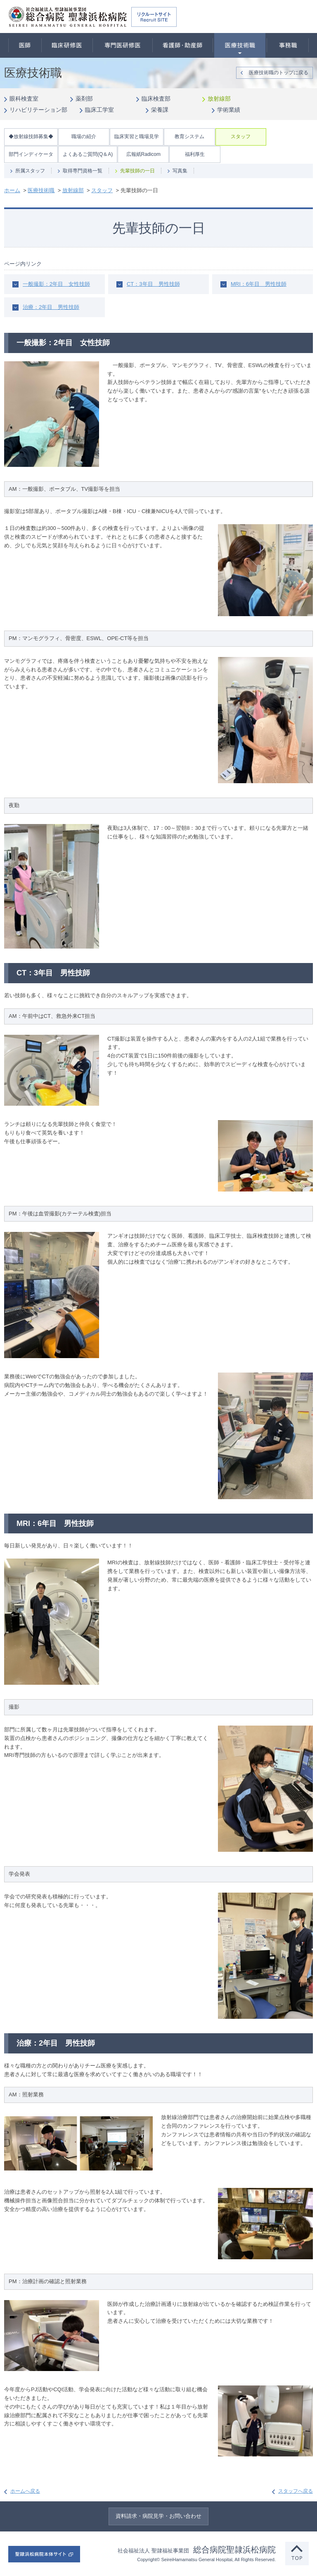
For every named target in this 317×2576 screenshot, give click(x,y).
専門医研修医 (122, 45)
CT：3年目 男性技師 (153, 284)
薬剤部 (84, 98)
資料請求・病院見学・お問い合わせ (158, 2516)
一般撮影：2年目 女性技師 (56, 284)
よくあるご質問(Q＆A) (88, 154)
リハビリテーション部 (38, 109)
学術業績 (228, 109)
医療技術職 (239, 45)
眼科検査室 (23, 98)
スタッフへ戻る (295, 2491)
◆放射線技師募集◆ (31, 136)
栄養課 (159, 109)
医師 (25, 45)
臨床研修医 (67, 45)
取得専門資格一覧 (82, 171)
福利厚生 (195, 154)
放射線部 (219, 98)
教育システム (189, 136)
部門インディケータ (31, 154)
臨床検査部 (156, 98)
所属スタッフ (30, 171)
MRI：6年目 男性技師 (258, 284)
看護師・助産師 (182, 45)
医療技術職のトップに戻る (278, 72)
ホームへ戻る (25, 2491)
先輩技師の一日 (137, 171)
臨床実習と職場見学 (136, 136)
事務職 (288, 45)
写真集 (180, 171)
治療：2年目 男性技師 (51, 307)
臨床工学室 (99, 109)
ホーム (12, 190)
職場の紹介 (83, 136)
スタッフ (241, 136)
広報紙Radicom (143, 154)
